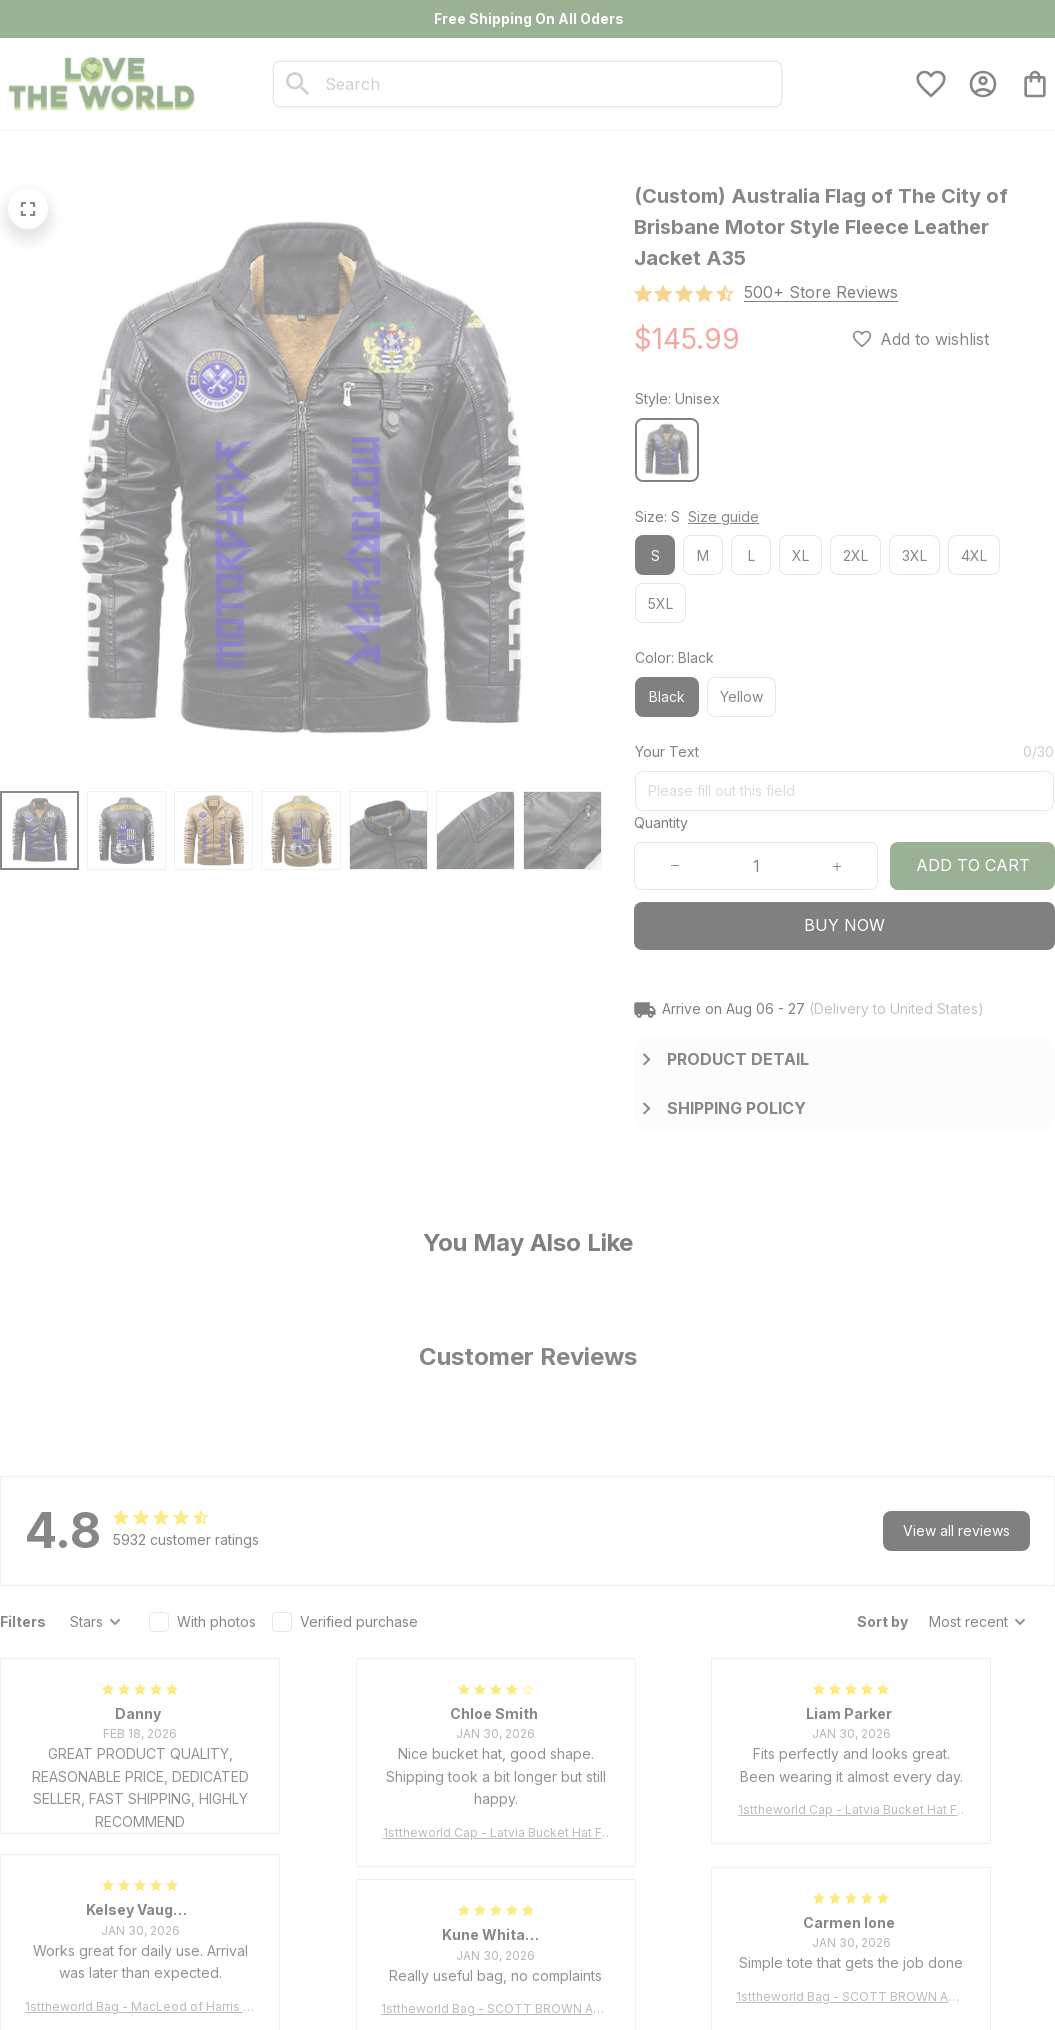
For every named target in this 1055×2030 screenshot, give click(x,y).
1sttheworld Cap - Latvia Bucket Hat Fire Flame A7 (496, 1833)
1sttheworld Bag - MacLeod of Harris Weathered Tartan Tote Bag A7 (140, 2007)
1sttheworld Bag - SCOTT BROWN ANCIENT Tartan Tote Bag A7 (851, 1997)
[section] (821, 292)
